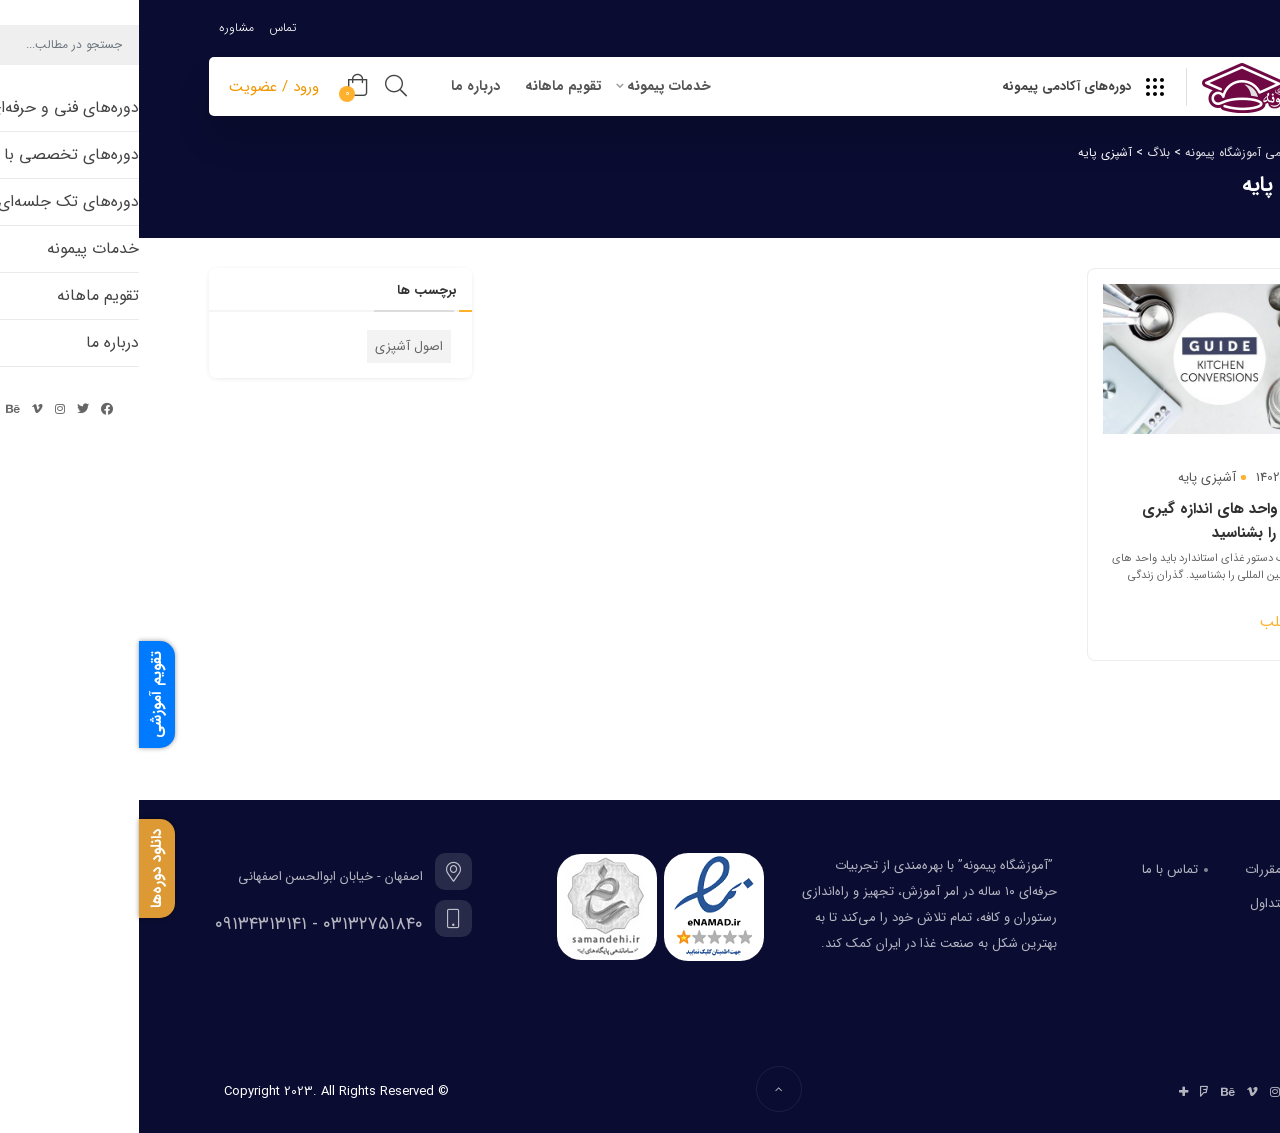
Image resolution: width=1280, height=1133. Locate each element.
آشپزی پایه (1068, 477)
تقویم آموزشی (18, 694)
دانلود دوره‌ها (18, 868)
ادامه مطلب (1157, 622)
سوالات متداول (1150, 903)
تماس (143, 27)
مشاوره (97, 27)
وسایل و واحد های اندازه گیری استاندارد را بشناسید (1098, 521)
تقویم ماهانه (424, 86)
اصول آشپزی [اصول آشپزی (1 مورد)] (270, 346)
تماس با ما (1031, 869)
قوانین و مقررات (1147, 869)
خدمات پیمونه (530, 86)
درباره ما (336, 86)
